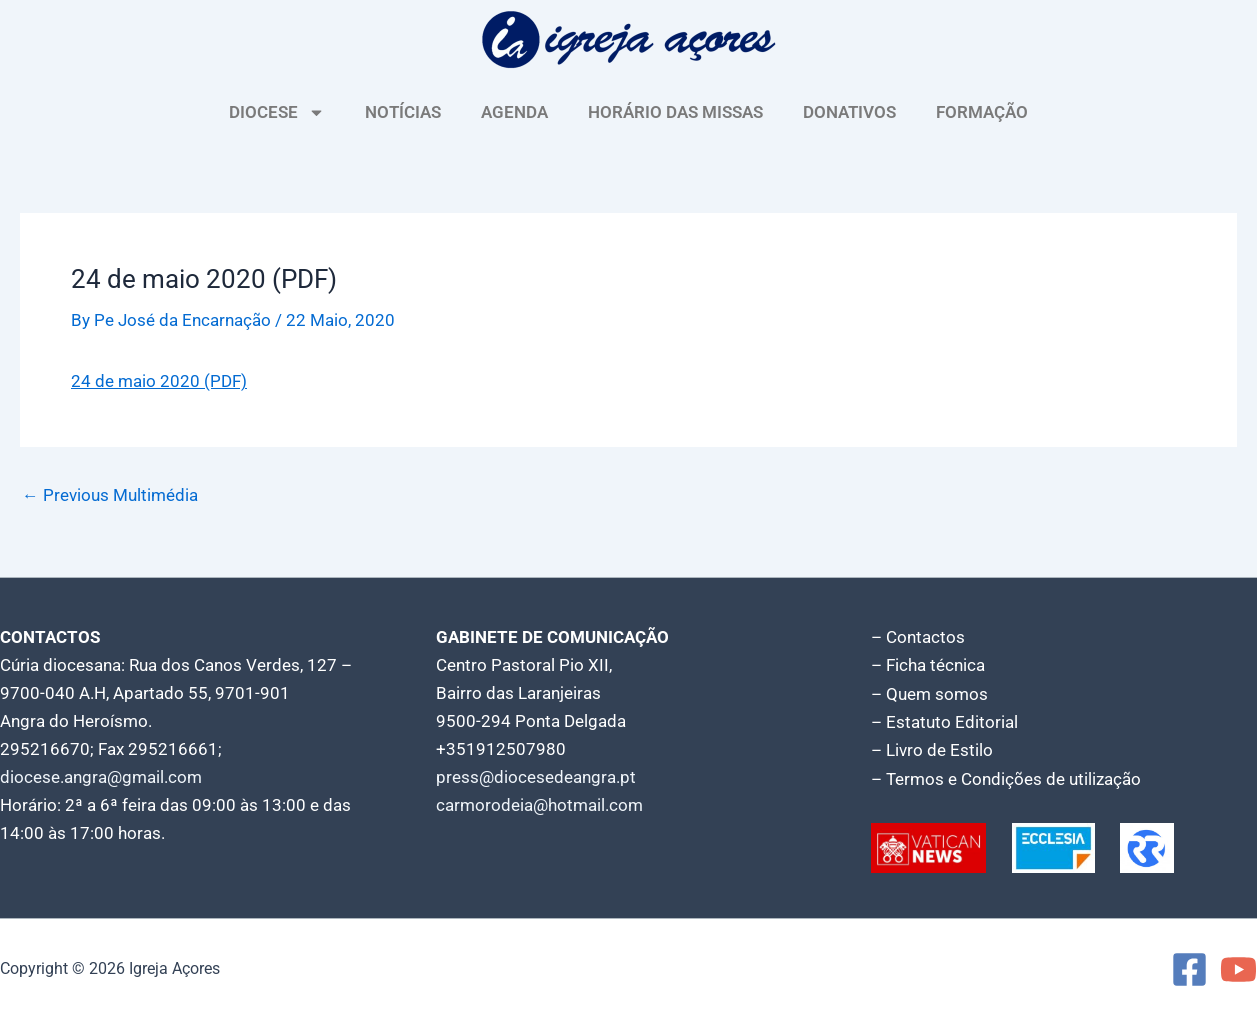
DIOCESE (277, 112)
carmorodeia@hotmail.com (539, 804)
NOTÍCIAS (403, 112)
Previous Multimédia (110, 494)
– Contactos (918, 636)
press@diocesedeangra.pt (536, 776)
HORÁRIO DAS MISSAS (675, 112)
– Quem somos (929, 692)
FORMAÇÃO (982, 112)
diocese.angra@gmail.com (101, 776)
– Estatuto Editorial (944, 720)
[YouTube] (1238, 966)
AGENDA (514, 112)
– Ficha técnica (928, 664)
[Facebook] (1189, 966)
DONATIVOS (849, 112)
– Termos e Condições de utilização (1006, 776)
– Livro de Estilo (932, 748)
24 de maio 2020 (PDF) (159, 381)
